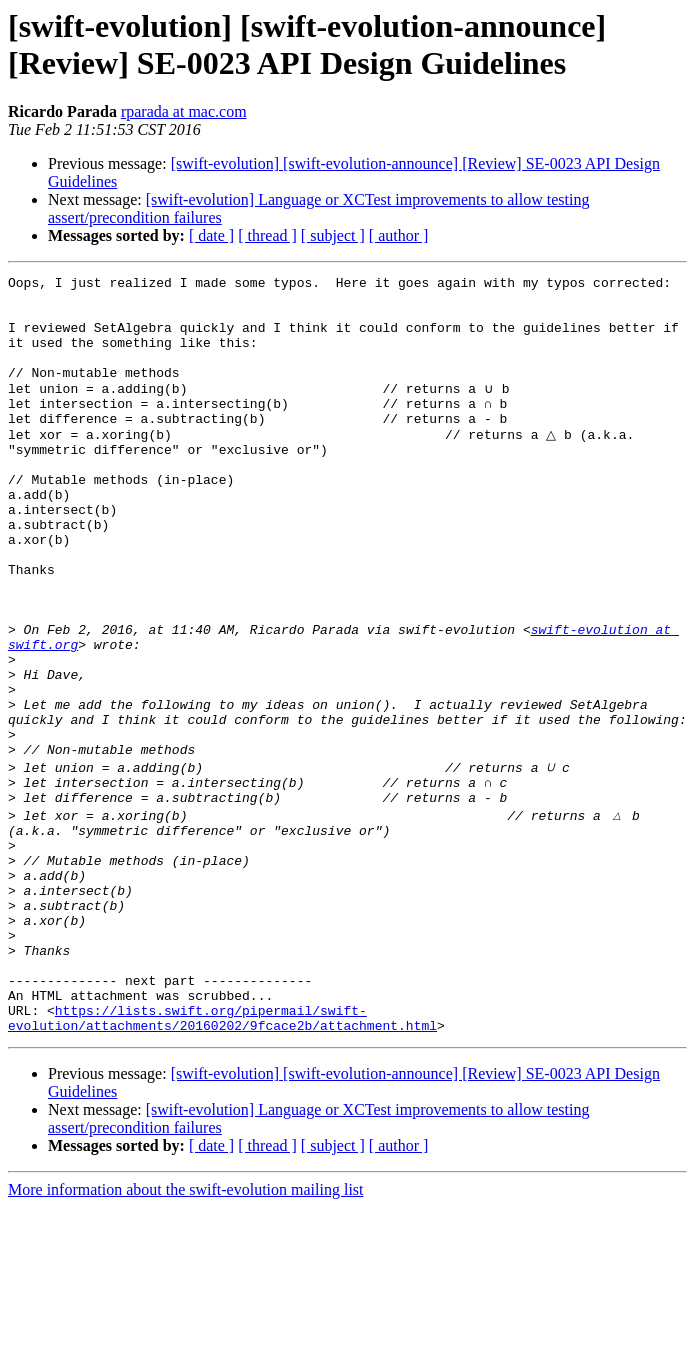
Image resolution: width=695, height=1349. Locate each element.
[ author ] (399, 235)
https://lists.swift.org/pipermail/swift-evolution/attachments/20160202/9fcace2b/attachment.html (222, 1158)
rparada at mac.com (184, 111)
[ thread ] (267, 235)
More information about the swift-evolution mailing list (186, 1331)
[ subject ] (333, 235)
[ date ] (211, 235)
